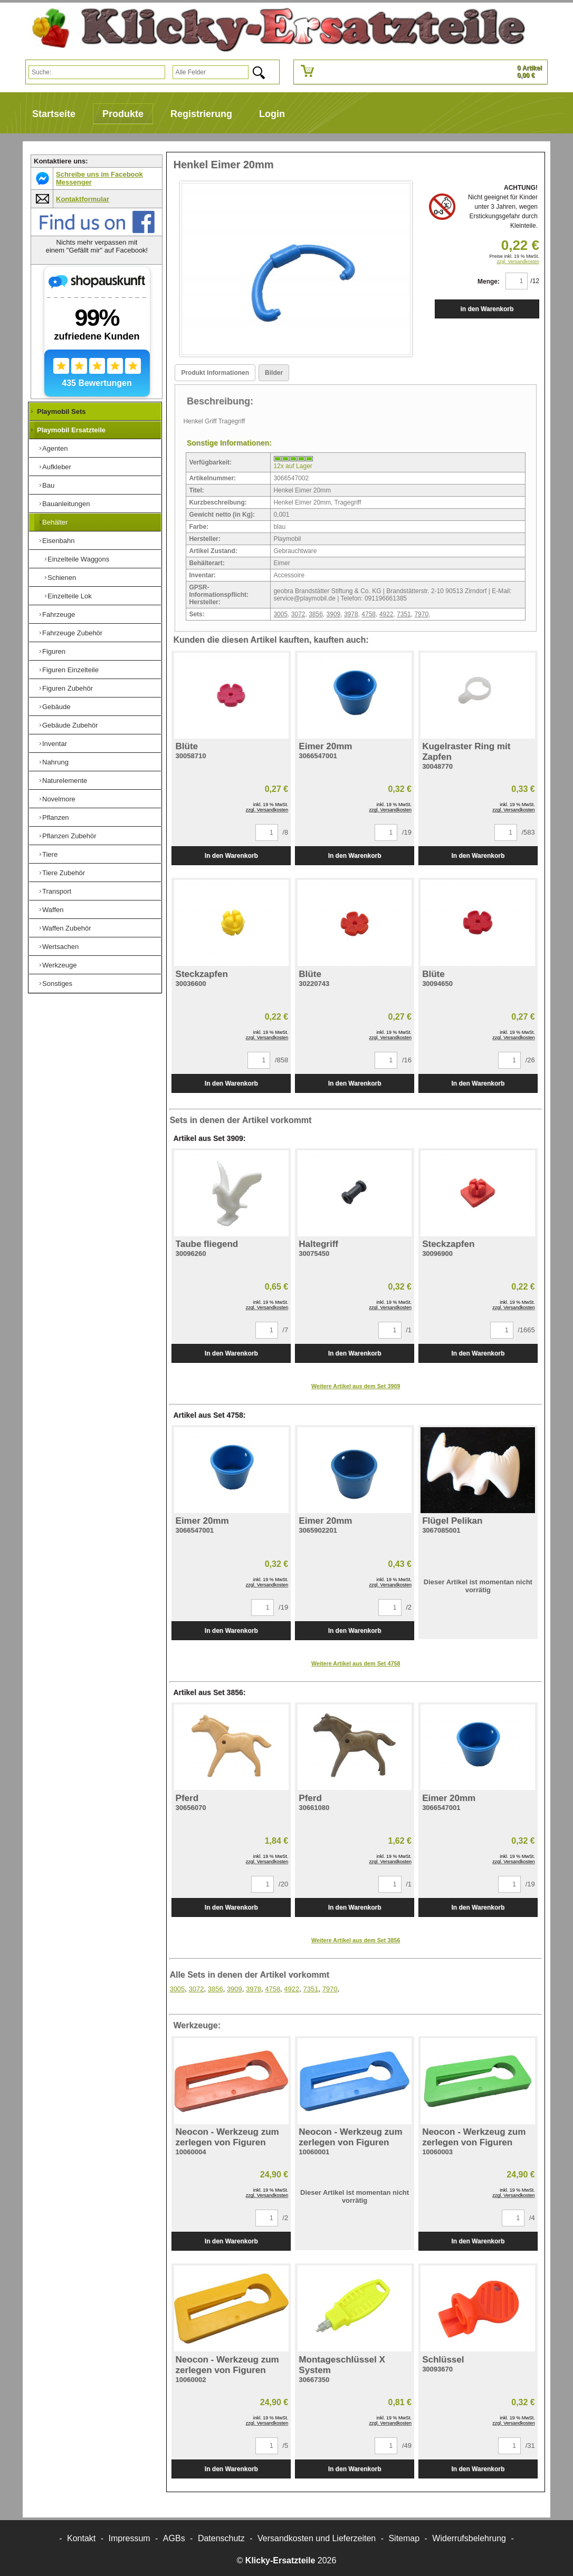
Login (272, 114)
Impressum (129, 2538)
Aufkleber (56, 467)
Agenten (55, 448)
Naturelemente (64, 781)
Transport (56, 891)
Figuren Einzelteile (70, 670)
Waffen (52, 910)
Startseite (53, 114)
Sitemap (403, 2538)
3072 (298, 614)
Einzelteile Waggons (78, 559)
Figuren (53, 651)
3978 (351, 614)
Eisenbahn (58, 541)
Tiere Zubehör (63, 873)
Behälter (55, 522)
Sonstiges (57, 983)
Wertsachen (60, 947)
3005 (280, 614)
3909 (334, 614)
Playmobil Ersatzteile (71, 430)
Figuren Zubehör (67, 688)
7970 (421, 614)
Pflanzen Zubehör (69, 836)
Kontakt (81, 2538)
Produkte (123, 114)
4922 (386, 614)
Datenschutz (221, 2538)
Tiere (50, 854)
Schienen (61, 578)
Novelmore (58, 799)
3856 (316, 614)
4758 (368, 614)
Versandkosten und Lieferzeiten (316, 2538)
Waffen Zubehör (66, 928)
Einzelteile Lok (69, 596)
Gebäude (56, 707)
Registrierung (201, 114)
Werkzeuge (59, 965)
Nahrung (55, 762)
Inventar (54, 744)
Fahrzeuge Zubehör (72, 633)
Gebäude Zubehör (70, 725)
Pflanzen (55, 817)
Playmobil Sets (61, 411)
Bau (48, 485)
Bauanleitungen (66, 504)
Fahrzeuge (58, 614)
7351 (404, 614)
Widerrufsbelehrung (469, 2538)
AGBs (174, 2538)
